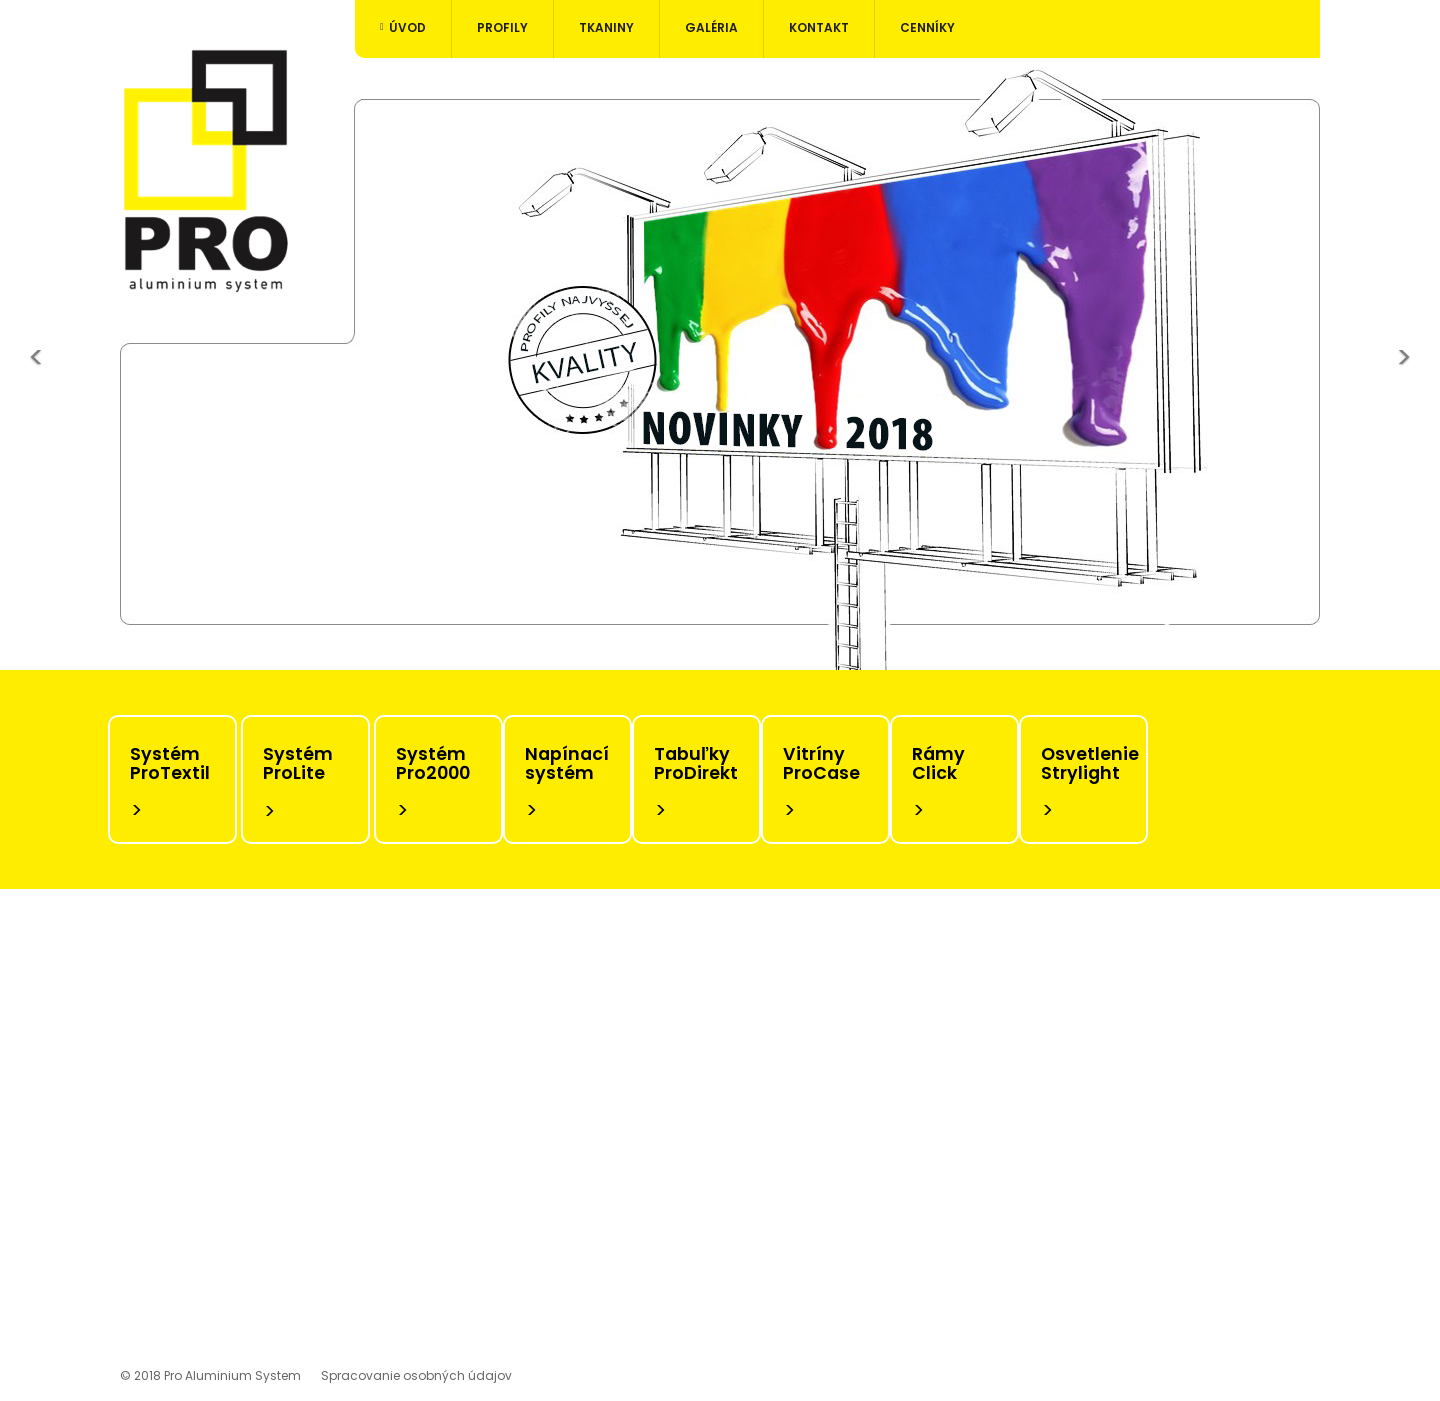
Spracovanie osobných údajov (416, 1375)
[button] (36, 364)
